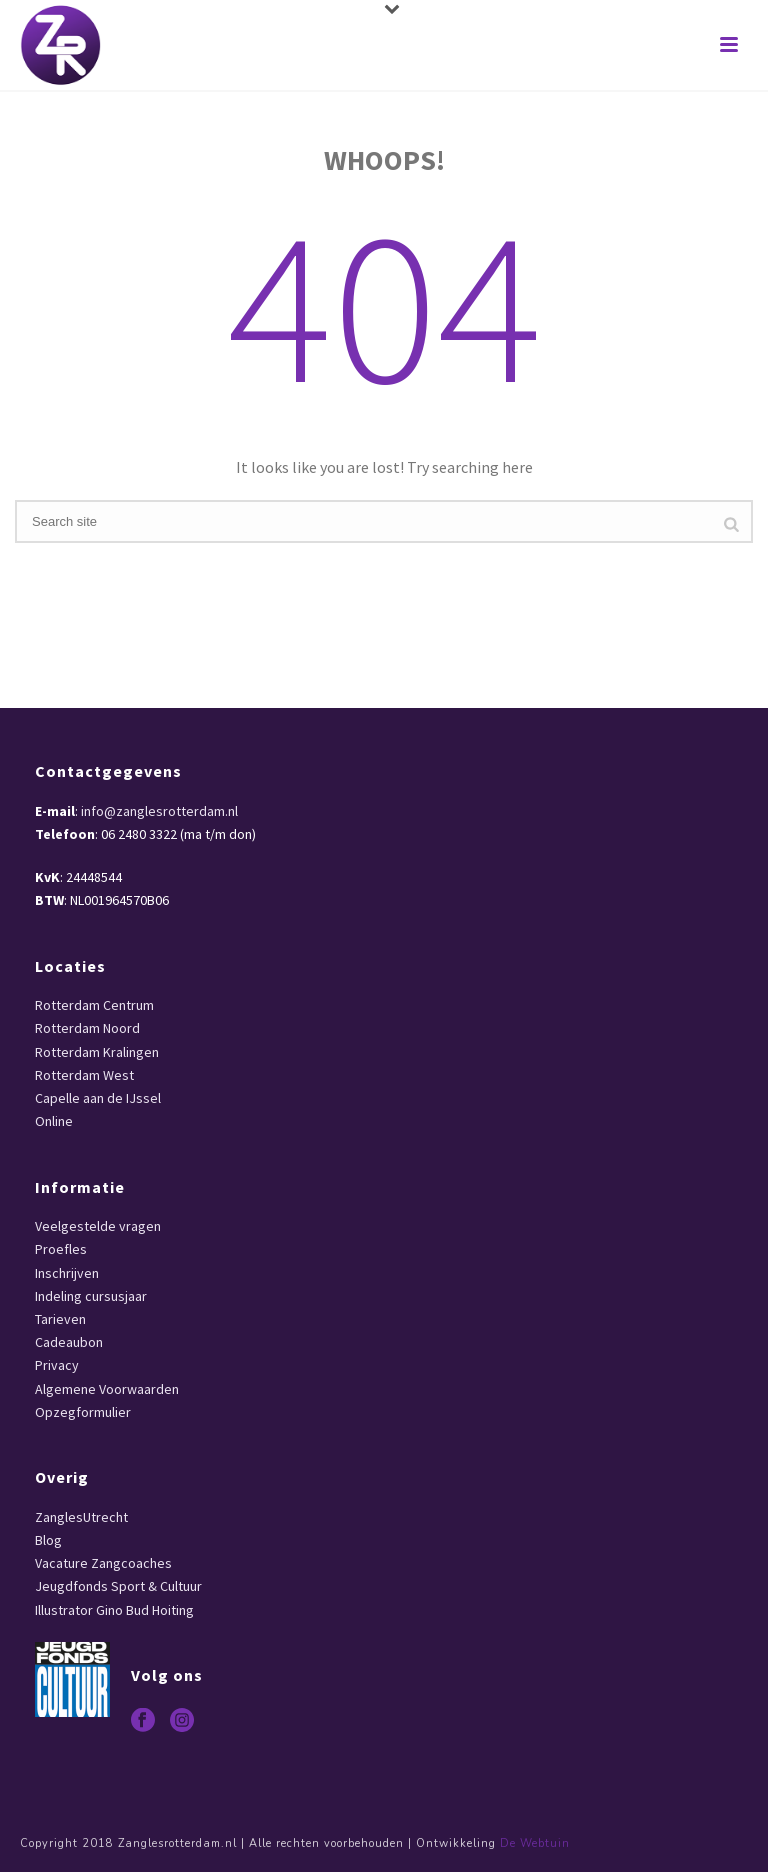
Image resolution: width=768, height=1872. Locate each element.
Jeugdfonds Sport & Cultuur (118, 1586)
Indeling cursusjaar (91, 1296)
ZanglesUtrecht (81, 1517)
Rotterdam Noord (87, 1028)
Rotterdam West (84, 1075)
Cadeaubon (69, 1342)
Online (54, 1121)
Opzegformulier (83, 1412)
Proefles (61, 1249)
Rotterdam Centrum (94, 1005)
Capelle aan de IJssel (98, 1098)
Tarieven (60, 1319)
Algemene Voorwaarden (107, 1389)
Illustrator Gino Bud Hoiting (114, 1610)
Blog (48, 1540)
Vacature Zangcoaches (103, 1563)
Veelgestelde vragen (98, 1226)
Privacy (57, 1365)
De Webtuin (535, 1843)
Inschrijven (67, 1273)
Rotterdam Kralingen (97, 1052)
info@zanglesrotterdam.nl (159, 811)
